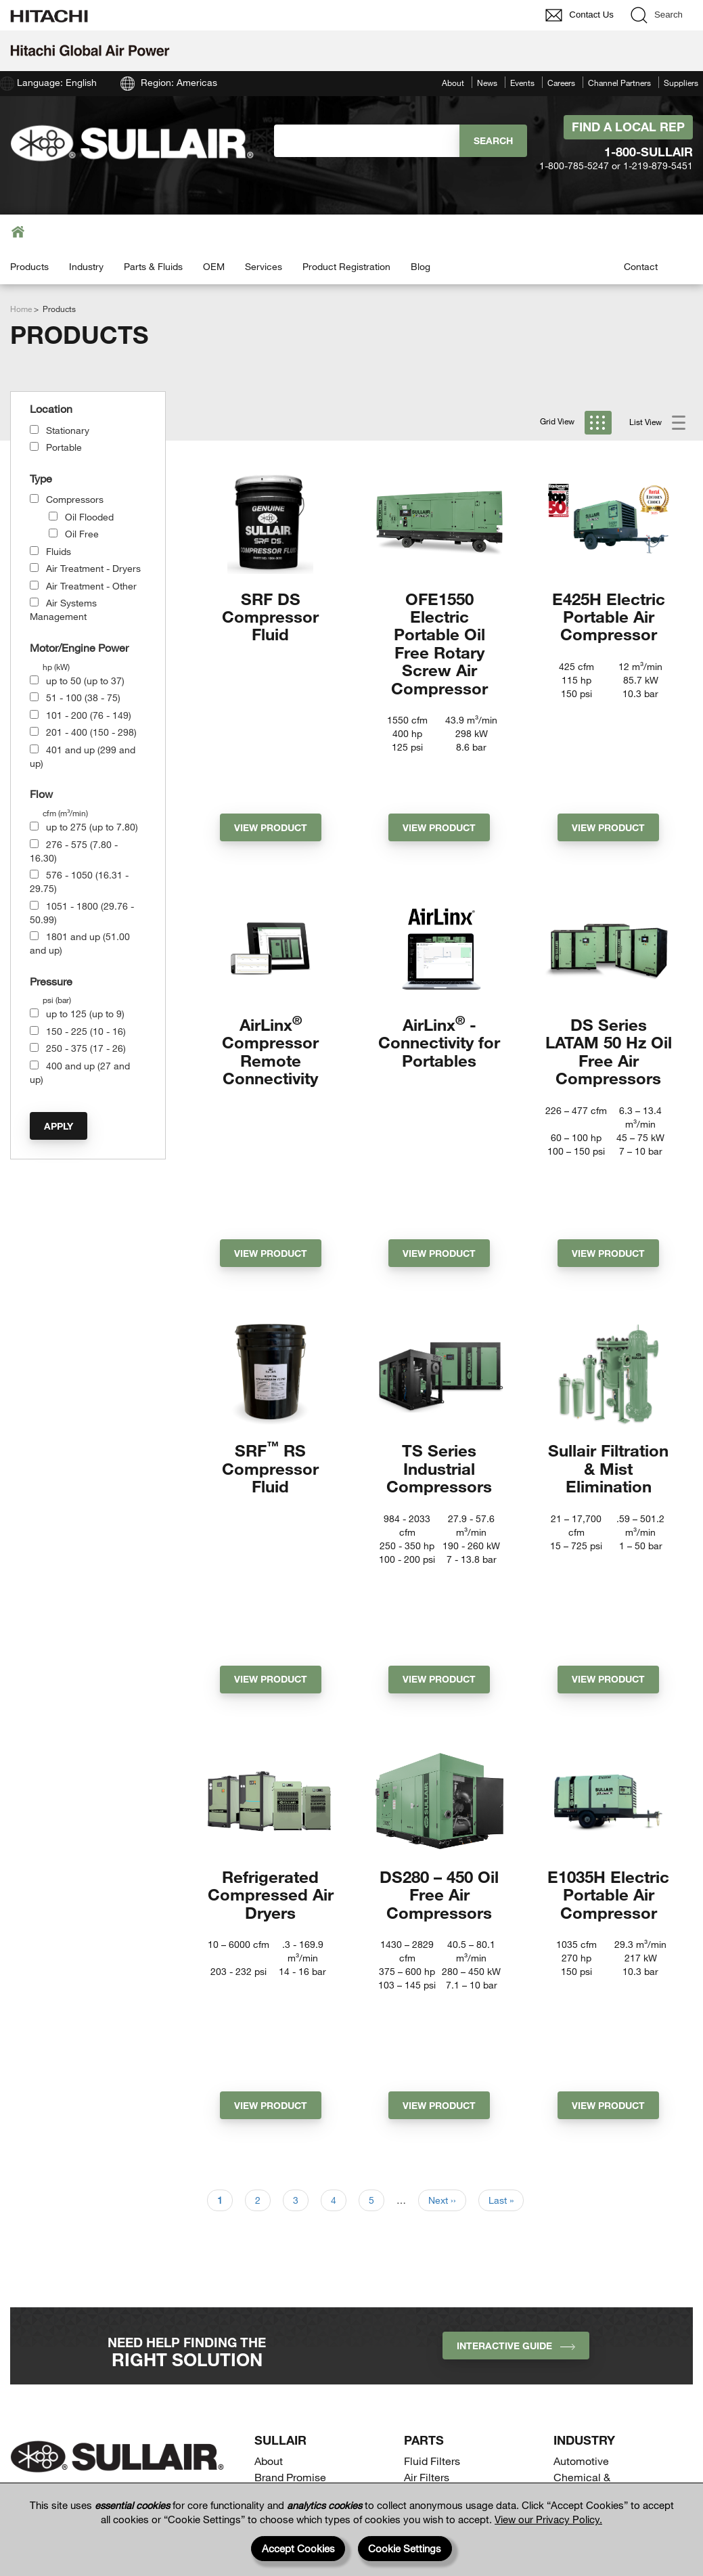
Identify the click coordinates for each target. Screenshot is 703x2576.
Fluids (58, 551)
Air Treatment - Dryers (93, 568)
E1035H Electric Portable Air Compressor (608, 1682)
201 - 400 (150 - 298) (91, 732)
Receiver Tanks (441, 2403)
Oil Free (82, 533)
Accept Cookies (298, 2548)
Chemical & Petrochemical (589, 2182)
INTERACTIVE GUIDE (516, 2043)
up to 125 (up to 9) (85, 1013)
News (487, 82)
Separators (430, 2242)
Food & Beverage (595, 2223)
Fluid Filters (432, 2158)
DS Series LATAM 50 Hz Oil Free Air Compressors (608, 1001)
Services (263, 266)
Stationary (67, 430)
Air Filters (426, 2174)
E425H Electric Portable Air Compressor (608, 616)
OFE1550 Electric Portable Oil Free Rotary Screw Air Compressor (439, 643)
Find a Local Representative (590, 2371)
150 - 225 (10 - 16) (86, 1031)
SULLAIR (280, 2137)
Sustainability (287, 2208)
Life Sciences (586, 2273)
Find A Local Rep (628, 126)
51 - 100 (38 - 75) (83, 697)
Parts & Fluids (153, 266)
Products (29, 266)
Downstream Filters (451, 2191)
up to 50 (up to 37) (85, 680)
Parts (424, 2137)
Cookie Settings (404, 2548)
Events (522, 82)
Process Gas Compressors (436, 2379)
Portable (64, 447)
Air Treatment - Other (91, 586)
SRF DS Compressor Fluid (270, 616)
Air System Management (464, 2298)
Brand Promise (290, 2174)
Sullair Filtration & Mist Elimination (608, 1346)
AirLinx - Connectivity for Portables (439, 992)
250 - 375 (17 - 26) (86, 1048)
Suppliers (681, 82)
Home (21, 308)
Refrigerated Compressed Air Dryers (271, 1682)
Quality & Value (291, 2191)
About (453, 82)
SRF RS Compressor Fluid (270, 1346)
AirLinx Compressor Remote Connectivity (270, 1001)
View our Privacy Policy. (548, 2519)
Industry (86, 266)
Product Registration (346, 266)
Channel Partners (619, 82)
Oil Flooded (89, 517)
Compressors (75, 499)
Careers (561, 82)
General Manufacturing (609, 2257)
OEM (214, 266)
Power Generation (597, 2307)
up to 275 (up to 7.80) (92, 826)
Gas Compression (597, 2240)
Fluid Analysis (437, 2225)
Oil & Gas (576, 2290)
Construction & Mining (607, 2206)
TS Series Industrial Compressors (439, 1346)
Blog (420, 266)
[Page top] (679, 2466)
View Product (270, 777)
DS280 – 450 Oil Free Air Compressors (439, 1682)
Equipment (290, 2311)
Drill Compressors (447, 2354)
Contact (641, 266)
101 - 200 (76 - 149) (88, 715)
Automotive (581, 2158)
